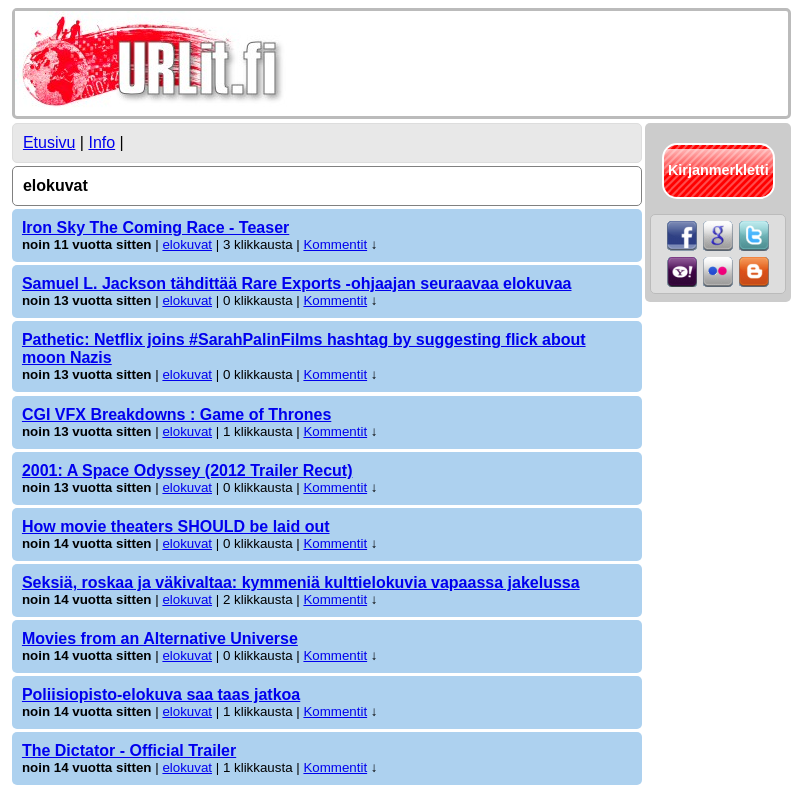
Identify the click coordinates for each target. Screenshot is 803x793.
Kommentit (335, 244)
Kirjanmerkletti (718, 170)
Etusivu (49, 142)
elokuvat (187, 244)
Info (101, 142)
